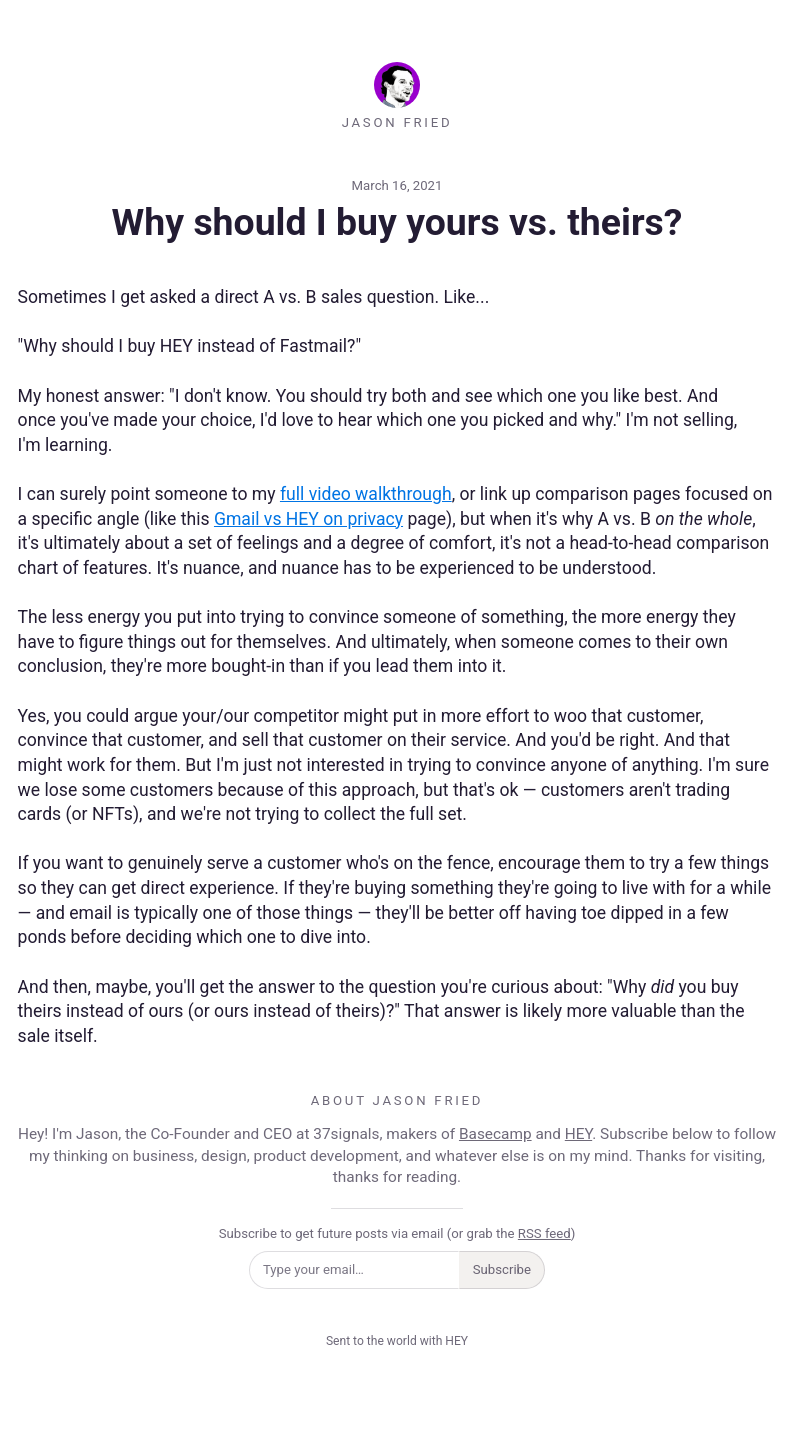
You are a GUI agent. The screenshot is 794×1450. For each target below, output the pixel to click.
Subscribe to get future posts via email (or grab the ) (397, 1233)
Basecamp (495, 1134)
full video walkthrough (366, 494)
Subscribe (502, 1269)
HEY (578, 1134)
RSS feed (544, 1233)
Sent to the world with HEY (397, 1341)
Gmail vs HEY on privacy (308, 519)
